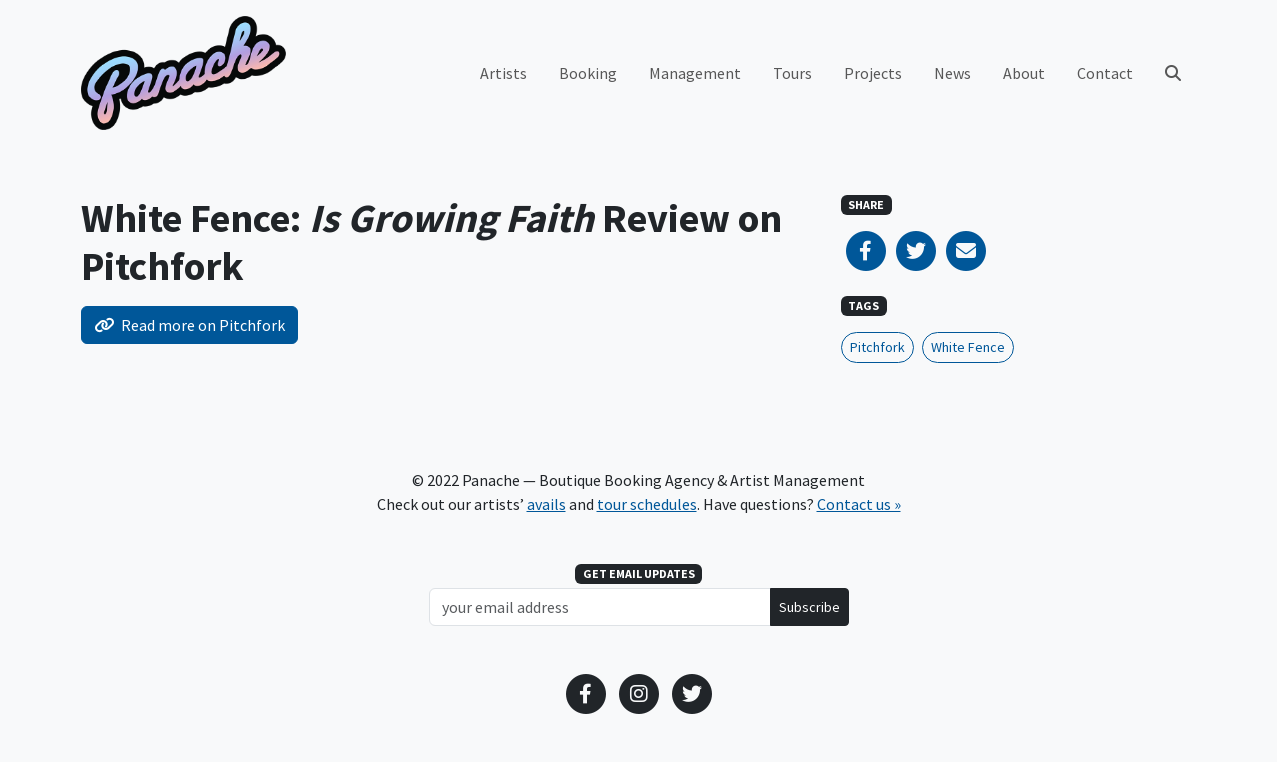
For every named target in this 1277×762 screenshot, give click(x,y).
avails (546, 504)
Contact (1105, 73)
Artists (503, 73)
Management (695, 73)
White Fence (968, 347)
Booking (588, 73)
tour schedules (647, 504)
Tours (792, 73)
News (952, 73)
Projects (873, 73)
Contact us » (859, 504)
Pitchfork (877, 347)
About (1024, 73)
